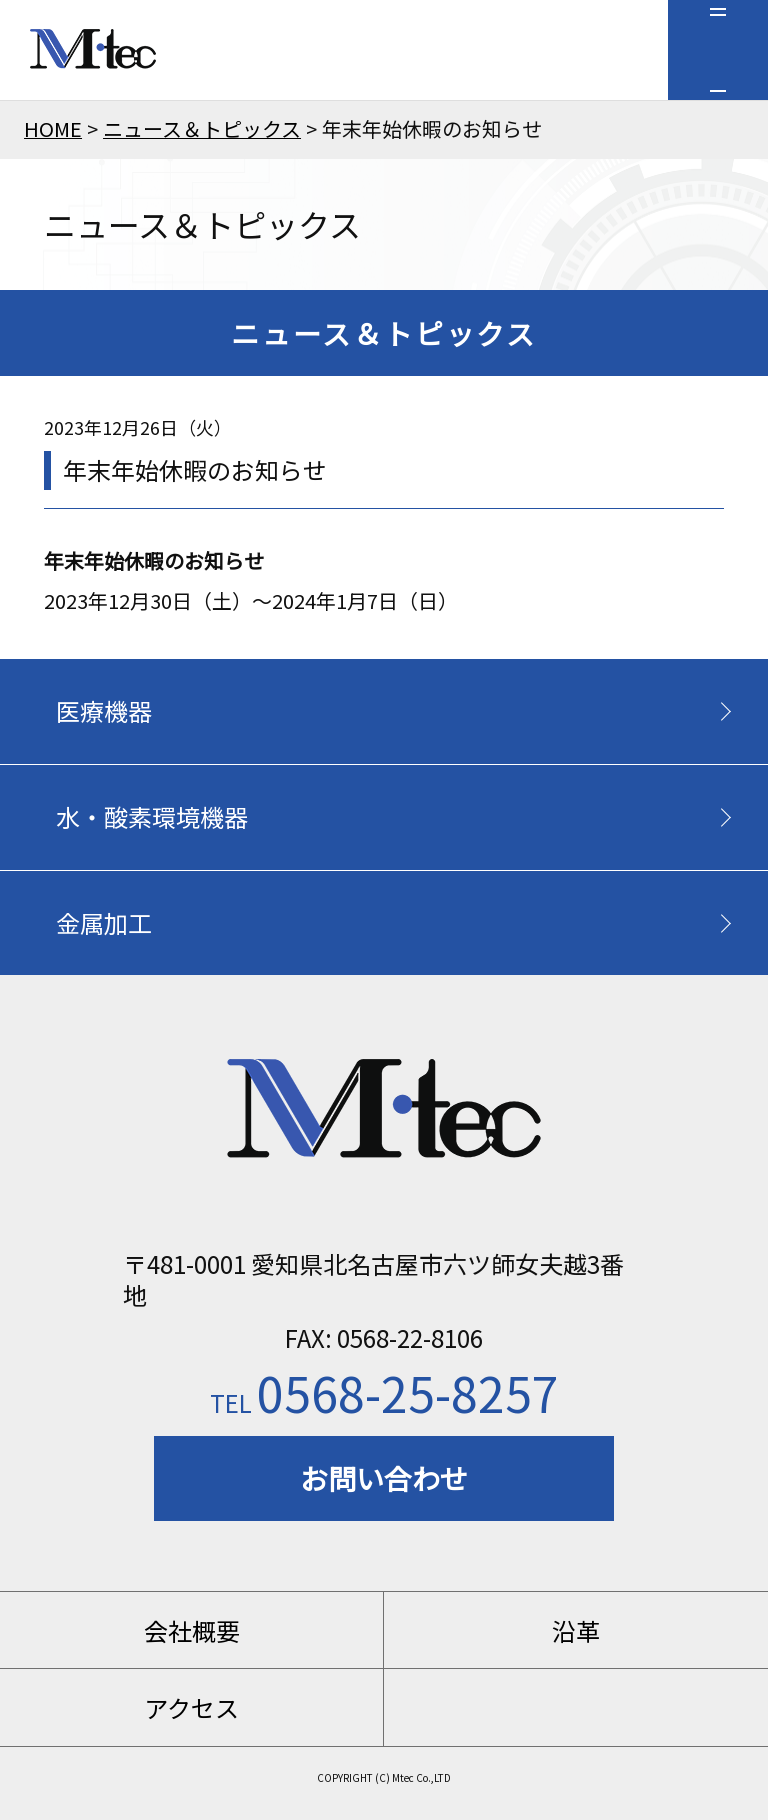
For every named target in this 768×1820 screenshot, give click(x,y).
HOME (53, 128)
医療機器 (104, 710)
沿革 (576, 1630)
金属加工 (104, 922)
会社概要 (192, 1630)
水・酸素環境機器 (152, 816)
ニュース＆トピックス (202, 128)
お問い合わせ (384, 1477)
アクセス (191, 1707)
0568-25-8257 (384, 1392)
